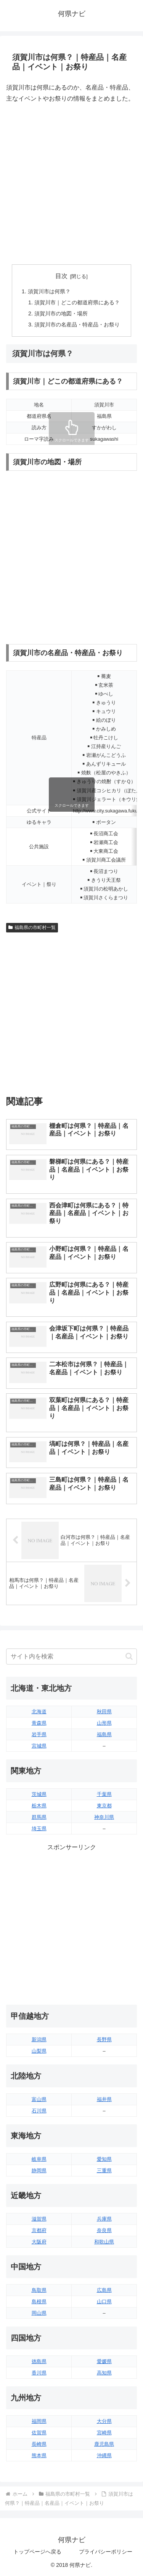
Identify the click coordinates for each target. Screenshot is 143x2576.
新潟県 (39, 2039)
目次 (61, 276)
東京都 (104, 1805)
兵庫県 (104, 2219)
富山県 (39, 2099)
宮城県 (39, 1746)
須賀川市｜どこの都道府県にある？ (77, 302)
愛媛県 (104, 2361)
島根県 (39, 2301)
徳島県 (39, 2361)
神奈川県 (104, 1817)
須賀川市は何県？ (49, 291)
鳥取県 (39, 2290)
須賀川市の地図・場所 (61, 313)
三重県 (104, 2170)
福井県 (104, 2099)
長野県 (104, 2039)
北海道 (39, 1711)
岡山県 (39, 2313)
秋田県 (104, 1711)
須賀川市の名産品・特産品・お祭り (77, 324)
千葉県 (104, 1794)
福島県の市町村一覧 (32, 927)
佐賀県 (39, 2432)
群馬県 (39, 1817)
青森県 (39, 1723)
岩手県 (39, 1734)
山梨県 (39, 2051)
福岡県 (39, 2421)
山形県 (104, 1723)
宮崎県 (104, 2432)
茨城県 (39, 1794)
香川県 (39, 2373)
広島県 (104, 2290)
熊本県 (39, 2455)
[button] (129, 1656)
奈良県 (104, 2230)
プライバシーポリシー (105, 2552)
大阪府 (39, 2242)
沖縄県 (104, 2455)
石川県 (39, 2111)
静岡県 (39, 2170)
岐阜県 (39, 2159)
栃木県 (39, 1805)
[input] (71, 1657)
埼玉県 (39, 1828)
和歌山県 (104, 2242)
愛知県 (104, 2159)
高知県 (104, 2373)
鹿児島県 (104, 2444)
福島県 (104, 1734)
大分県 (104, 2421)
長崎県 (39, 2444)
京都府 (39, 2230)
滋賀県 (39, 2219)
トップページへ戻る (37, 2552)
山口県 (104, 2301)
